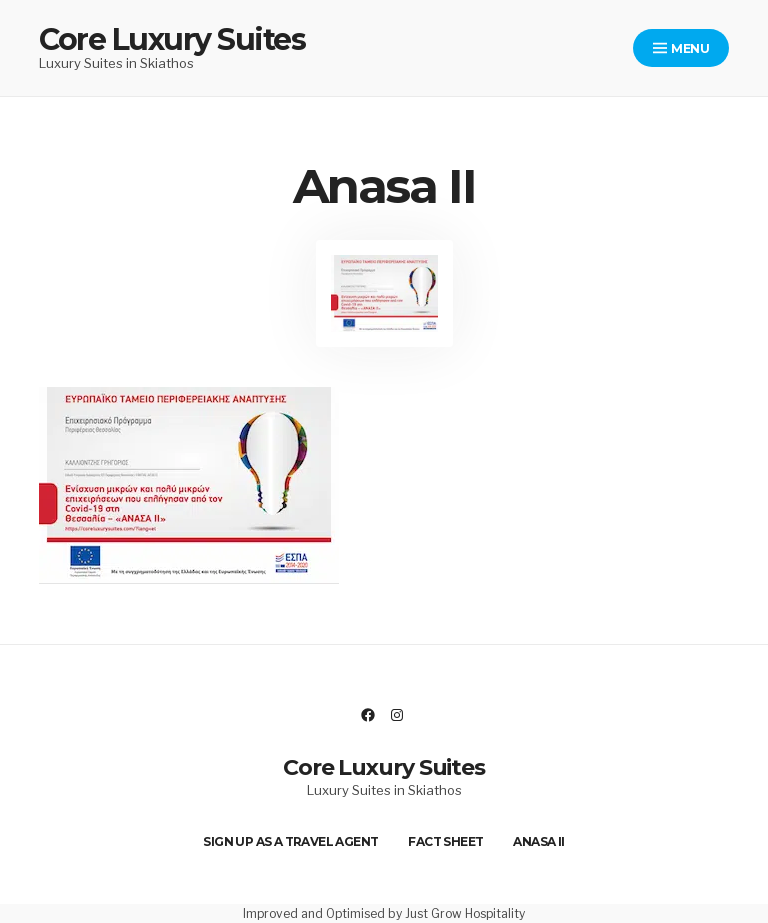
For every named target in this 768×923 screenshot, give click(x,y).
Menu (681, 48)
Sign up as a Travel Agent (290, 841)
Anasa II (538, 841)
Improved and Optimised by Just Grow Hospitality (384, 913)
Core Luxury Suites (172, 39)
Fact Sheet (445, 841)
